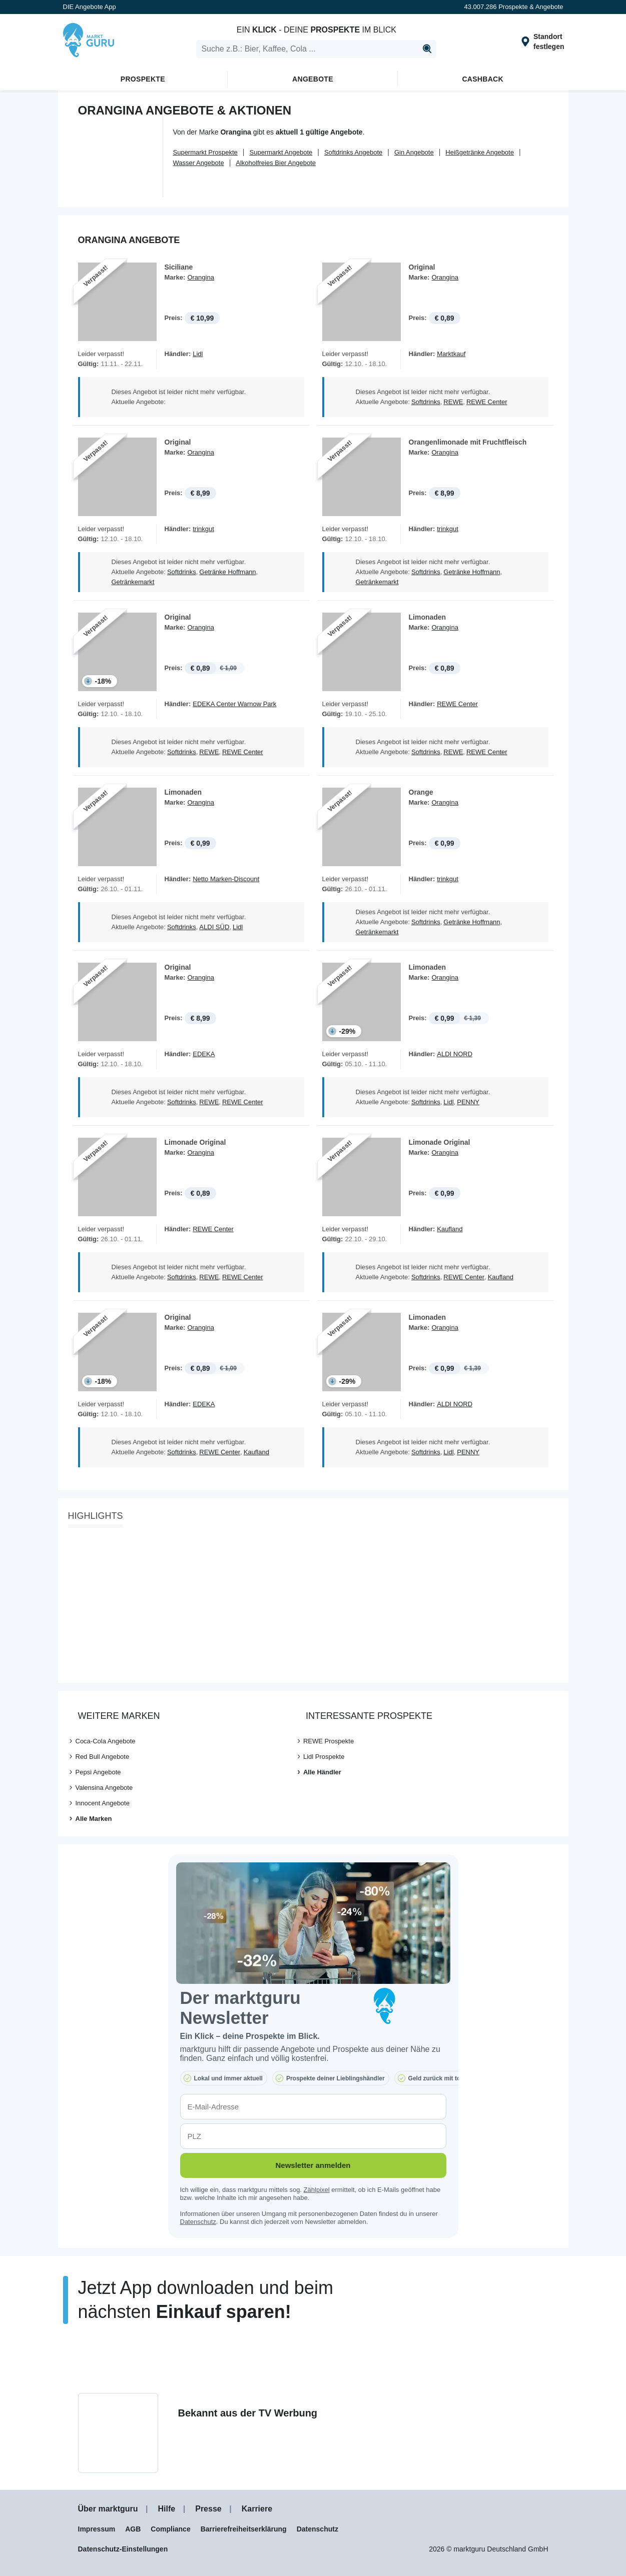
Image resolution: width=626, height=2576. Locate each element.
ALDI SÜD (214, 927)
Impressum (97, 2529)
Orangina (200, 277)
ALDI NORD (454, 1054)
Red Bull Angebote (103, 1756)
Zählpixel (317, 2189)
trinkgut (203, 529)
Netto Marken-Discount (226, 879)
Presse (208, 2508)
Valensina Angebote (104, 1787)
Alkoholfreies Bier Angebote (276, 163)
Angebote (312, 79)
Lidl (198, 354)
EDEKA (204, 1054)
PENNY (468, 1102)
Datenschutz (198, 2221)
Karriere (257, 2508)
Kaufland (449, 1229)
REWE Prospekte (328, 1741)
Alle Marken (94, 1818)
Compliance (170, 2529)
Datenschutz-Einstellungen (123, 2549)
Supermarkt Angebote (281, 152)
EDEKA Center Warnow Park (234, 704)
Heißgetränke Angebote (479, 152)
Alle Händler (322, 1772)
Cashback (482, 79)
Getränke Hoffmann (227, 572)
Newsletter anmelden (312, 2165)
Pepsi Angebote (98, 1772)
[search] (316, 49)
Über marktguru (108, 2508)
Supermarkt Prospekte (205, 152)
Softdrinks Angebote (353, 152)
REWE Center (486, 402)
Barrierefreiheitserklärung (244, 2529)
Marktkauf (451, 354)
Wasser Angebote (198, 163)
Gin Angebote (414, 152)
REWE (453, 402)
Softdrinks (425, 402)
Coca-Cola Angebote (106, 1741)
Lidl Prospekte (323, 1756)
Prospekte (143, 79)
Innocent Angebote (103, 1803)
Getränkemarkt (133, 582)
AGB (133, 2529)
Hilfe (167, 2508)
